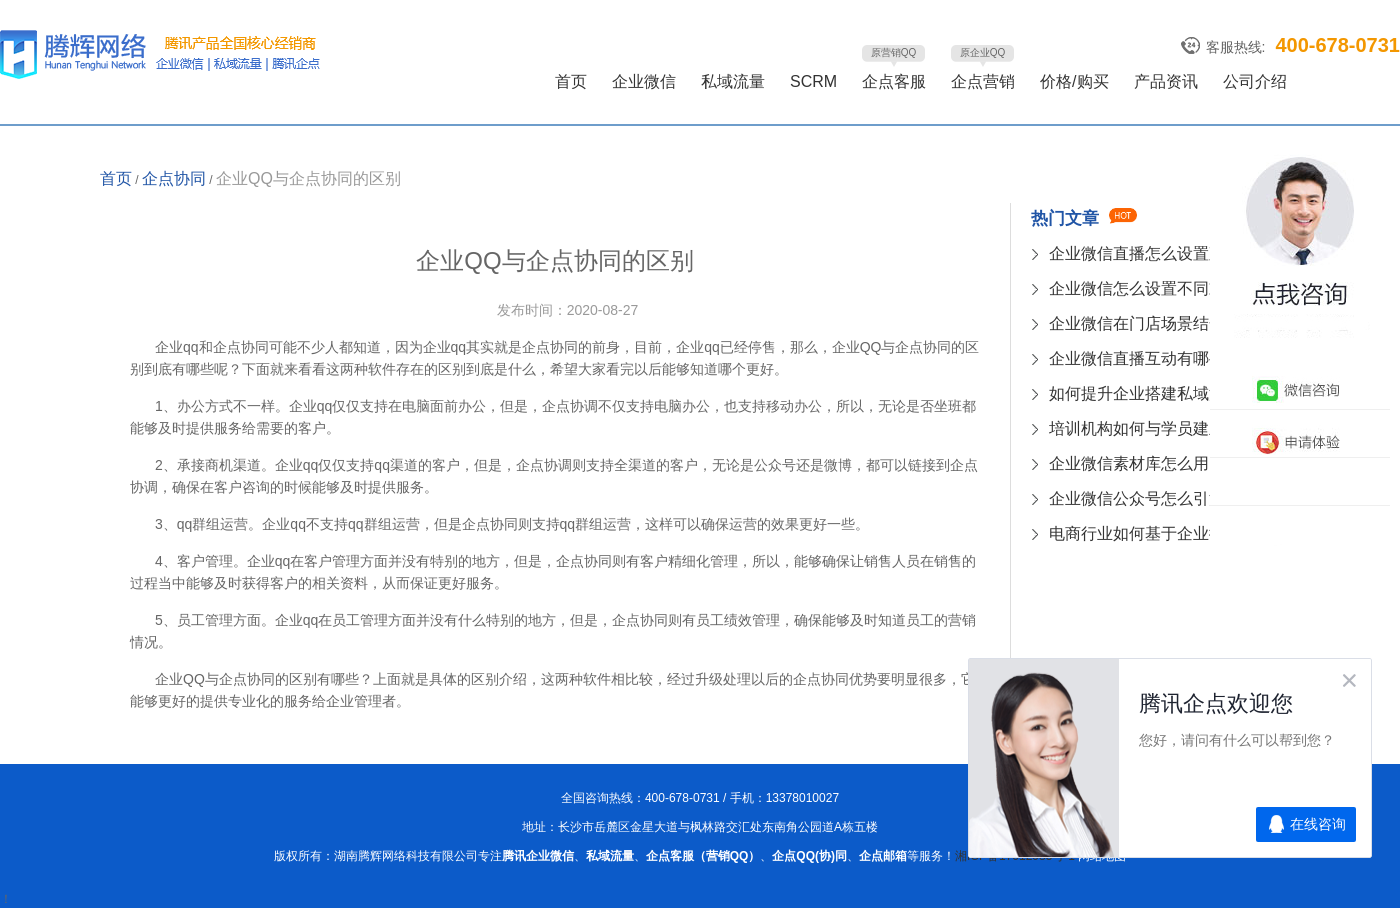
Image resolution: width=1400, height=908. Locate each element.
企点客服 (894, 81)
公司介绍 (1255, 81)
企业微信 (644, 81)
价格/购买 (1074, 81)
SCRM (813, 81)
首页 (571, 81)
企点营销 (983, 81)
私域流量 (733, 81)
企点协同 (174, 178)
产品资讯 (1166, 81)
